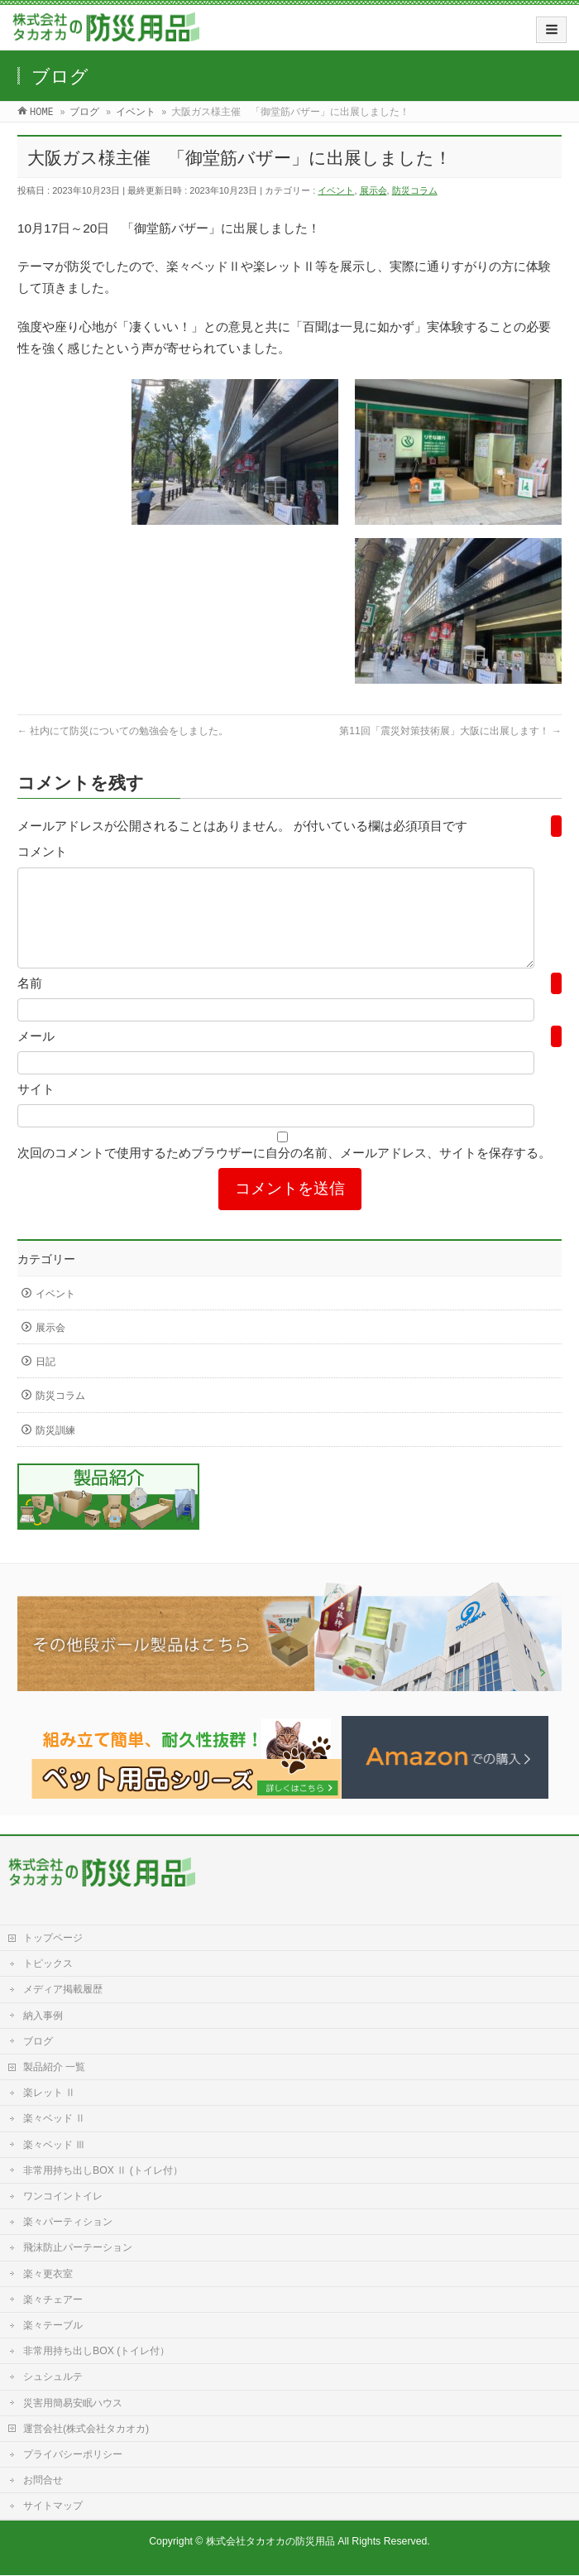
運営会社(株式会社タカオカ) (86, 2429)
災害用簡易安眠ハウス (72, 2404)
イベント (336, 190)
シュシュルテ (53, 2377)
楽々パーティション (67, 2222)
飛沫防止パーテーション (77, 2248)
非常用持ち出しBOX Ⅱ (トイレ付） (103, 2171)
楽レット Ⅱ (49, 2093)
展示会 (373, 190)
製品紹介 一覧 (54, 2068)
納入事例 (43, 2016)
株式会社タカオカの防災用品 (270, 2542)
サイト (36, 1109)
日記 (45, 1381)
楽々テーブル (53, 2326)
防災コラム (415, 190)
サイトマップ (53, 2506)
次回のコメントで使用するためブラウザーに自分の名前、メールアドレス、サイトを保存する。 (284, 1172)
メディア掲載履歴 (63, 1990)
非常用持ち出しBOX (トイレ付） (96, 2351)
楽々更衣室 (48, 2274)
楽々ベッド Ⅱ (54, 2119)
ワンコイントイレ (63, 2197)
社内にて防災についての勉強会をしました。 (122, 731)
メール (36, 1056)
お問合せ (43, 2481)
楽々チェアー (53, 2300)
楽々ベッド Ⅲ (54, 2145)
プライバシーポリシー (72, 2455)
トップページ (53, 1938)
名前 (29, 1003)
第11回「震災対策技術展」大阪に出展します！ (450, 731)
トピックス (48, 1964)
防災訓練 (55, 1450)
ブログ (38, 2042)
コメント (42, 851)
